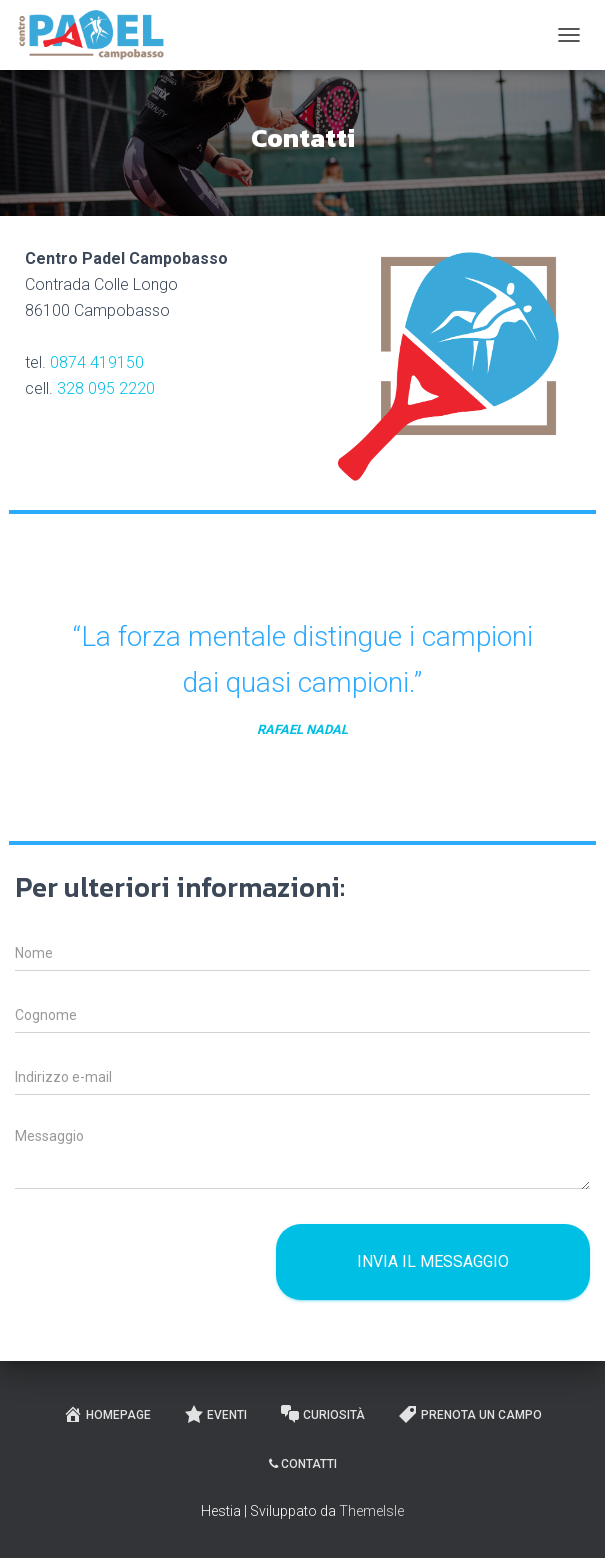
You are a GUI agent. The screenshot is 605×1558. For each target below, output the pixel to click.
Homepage (107, 1414)
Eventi (215, 1414)
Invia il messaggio (433, 1261)
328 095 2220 (106, 388)
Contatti (303, 1464)
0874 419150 (97, 362)
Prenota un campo (470, 1414)
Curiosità (322, 1414)
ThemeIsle (371, 1511)
